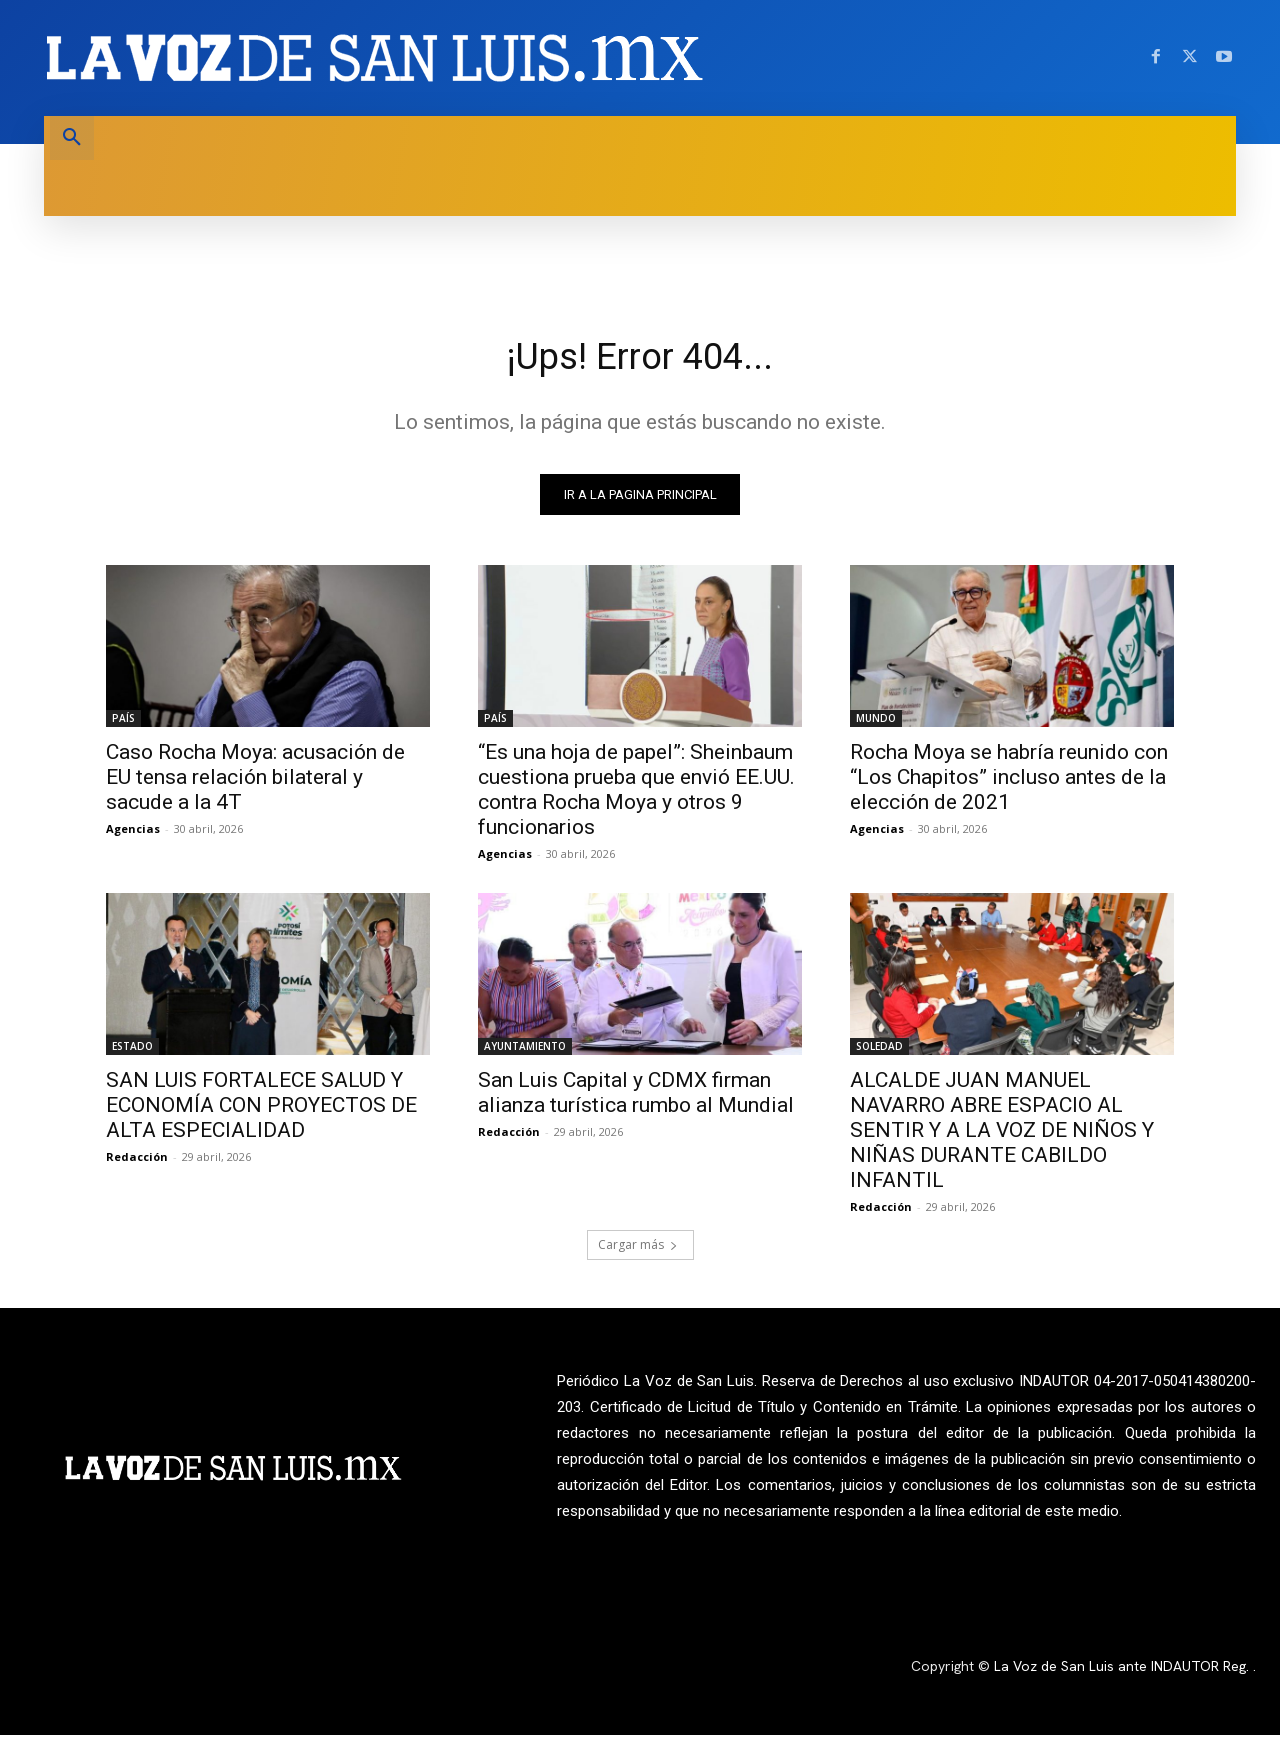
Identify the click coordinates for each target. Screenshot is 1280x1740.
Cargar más (638, 1249)
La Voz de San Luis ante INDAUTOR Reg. (1123, 1672)
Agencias (133, 833)
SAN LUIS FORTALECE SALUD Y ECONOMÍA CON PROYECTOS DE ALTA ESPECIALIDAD (261, 1110)
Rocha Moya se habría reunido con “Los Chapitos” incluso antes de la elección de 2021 (1009, 782)
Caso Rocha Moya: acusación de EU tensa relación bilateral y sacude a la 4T (255, 782)
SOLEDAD (879, 1051)
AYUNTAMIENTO (525, 1051)
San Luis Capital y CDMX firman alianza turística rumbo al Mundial (636, 1097)
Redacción (137, 1161)
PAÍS (123, 723)
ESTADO (132, 1051)
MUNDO (876, 723)
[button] (72, 138)
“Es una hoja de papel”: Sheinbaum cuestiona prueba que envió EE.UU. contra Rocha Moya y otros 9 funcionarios (636, 794)
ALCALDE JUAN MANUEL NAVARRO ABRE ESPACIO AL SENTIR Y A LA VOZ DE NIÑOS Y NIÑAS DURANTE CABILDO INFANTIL (1002, 1135)
